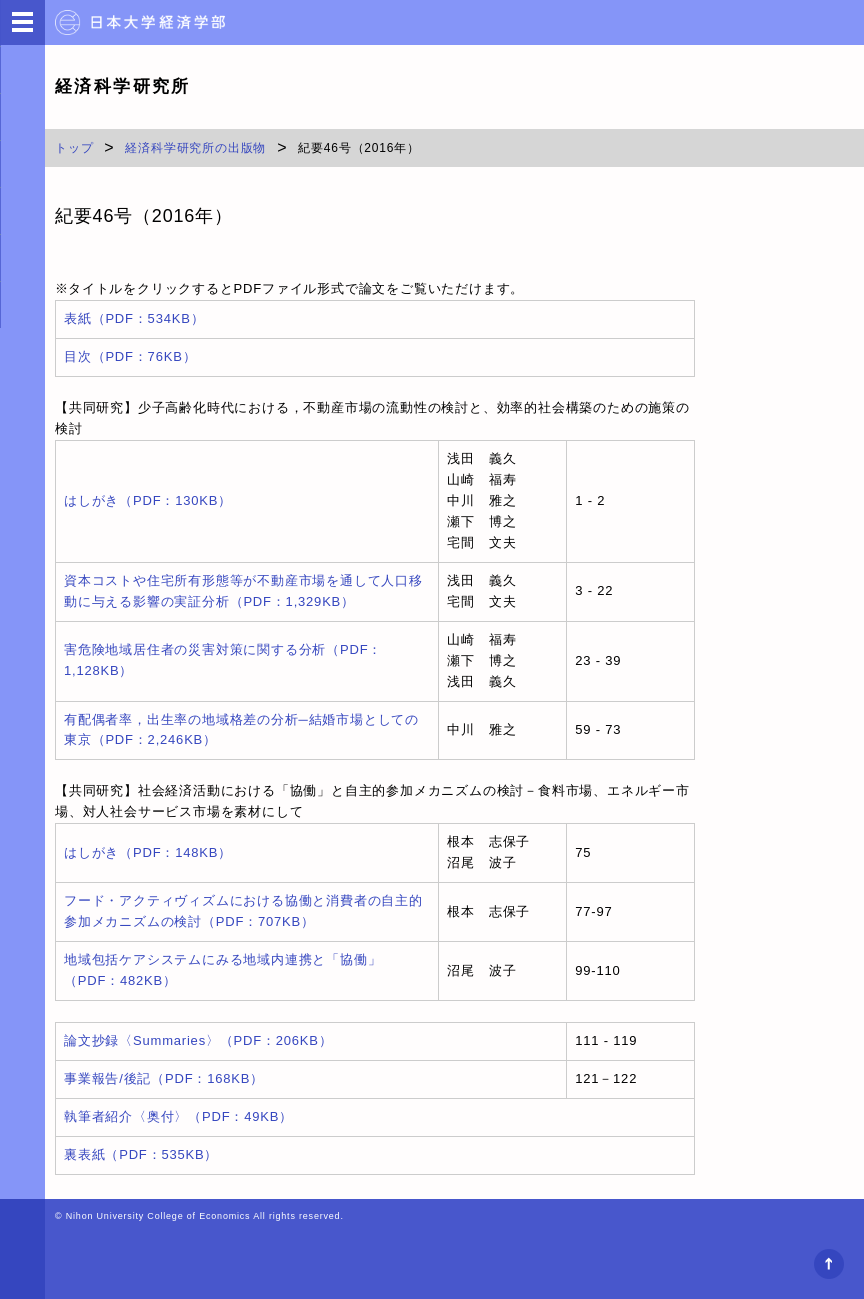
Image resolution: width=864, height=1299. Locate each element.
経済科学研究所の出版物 (195, 148)
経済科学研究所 (123, 86)
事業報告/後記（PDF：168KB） (164, 1078)
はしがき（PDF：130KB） (148, 500)
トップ (74, 148)
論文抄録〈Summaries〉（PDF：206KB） (198, 1040)
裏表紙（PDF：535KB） (141, 1154)
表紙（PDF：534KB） (134, 318)
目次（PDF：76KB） (130, 356)
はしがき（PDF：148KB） (148, 852)
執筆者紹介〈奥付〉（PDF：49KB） (178, 1116)
